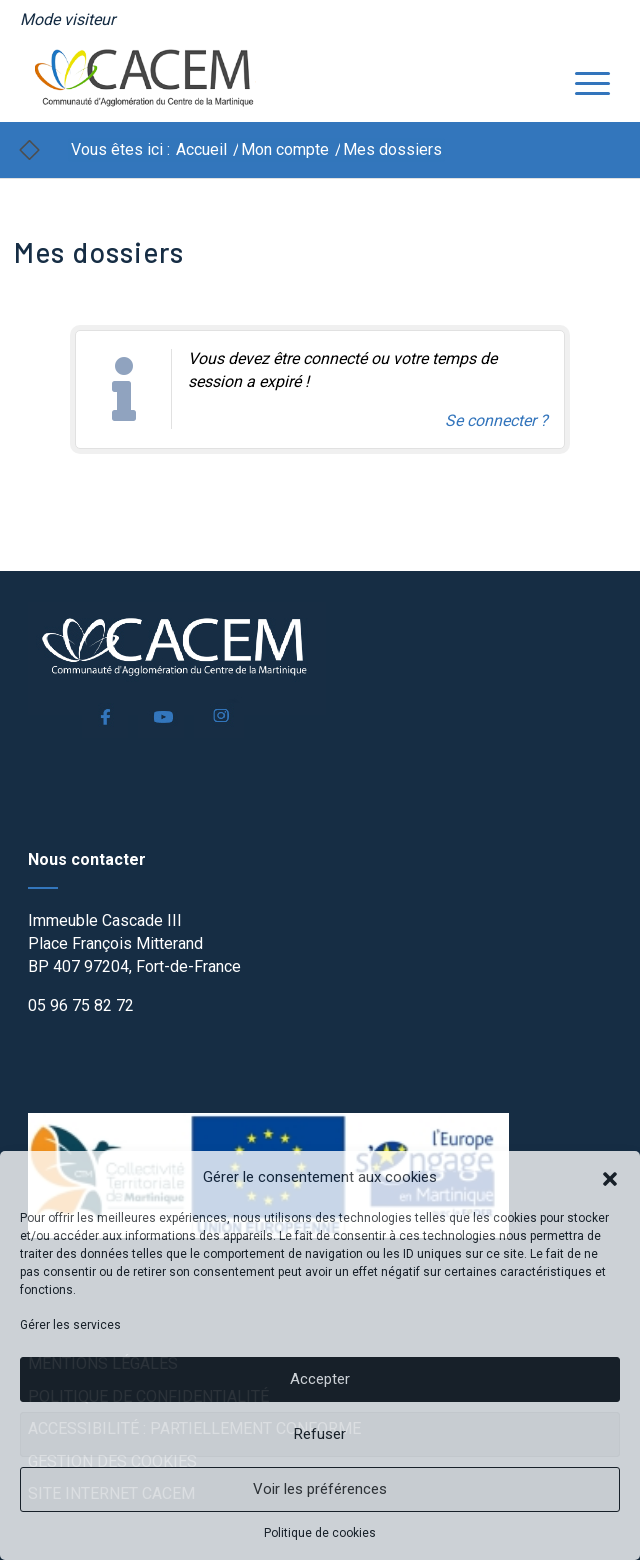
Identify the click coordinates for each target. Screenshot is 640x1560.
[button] (610, 1177)
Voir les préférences (320, 1489)
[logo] (262, 81)
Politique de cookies (320, 1533)
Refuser (320, 1434)
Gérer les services (70, 1325)
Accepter (320, 1379)
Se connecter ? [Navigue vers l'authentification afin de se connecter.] (496, 420)
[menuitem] (67, 20)
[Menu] (582, 81)
